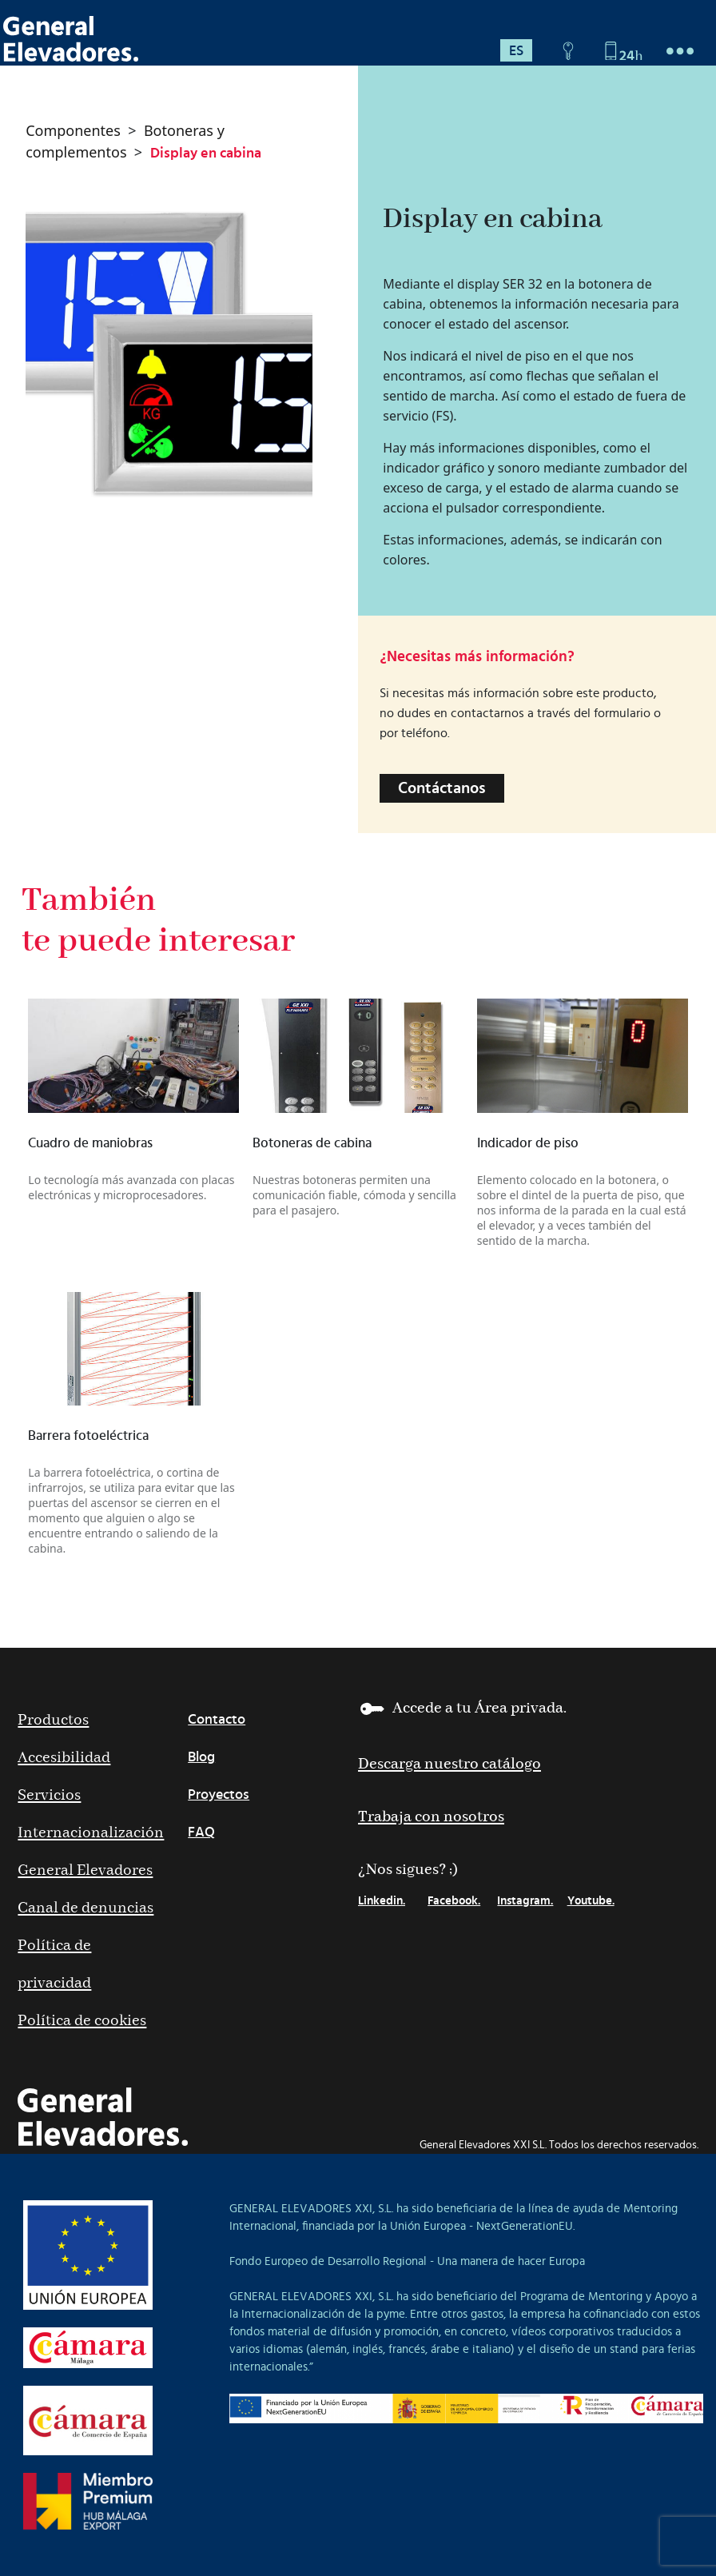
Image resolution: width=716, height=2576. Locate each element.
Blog (201, 1757)
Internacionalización (91, 1833)
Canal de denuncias (85, 1908)
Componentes (73, 130)
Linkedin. (381, 1901)
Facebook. (454, 1901)
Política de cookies (82, 2021)
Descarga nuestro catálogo (449, 1764)
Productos (53, 1720)
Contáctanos (442, 788)
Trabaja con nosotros (431, 1817)
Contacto (216, 1720)
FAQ (201, 1832)
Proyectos (218, 1795)
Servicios (49, 1795)
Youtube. (591, 1901)
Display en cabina (205, 153)
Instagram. (525, 1901)
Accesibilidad (64, 1758)
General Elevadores (85, 1870)
